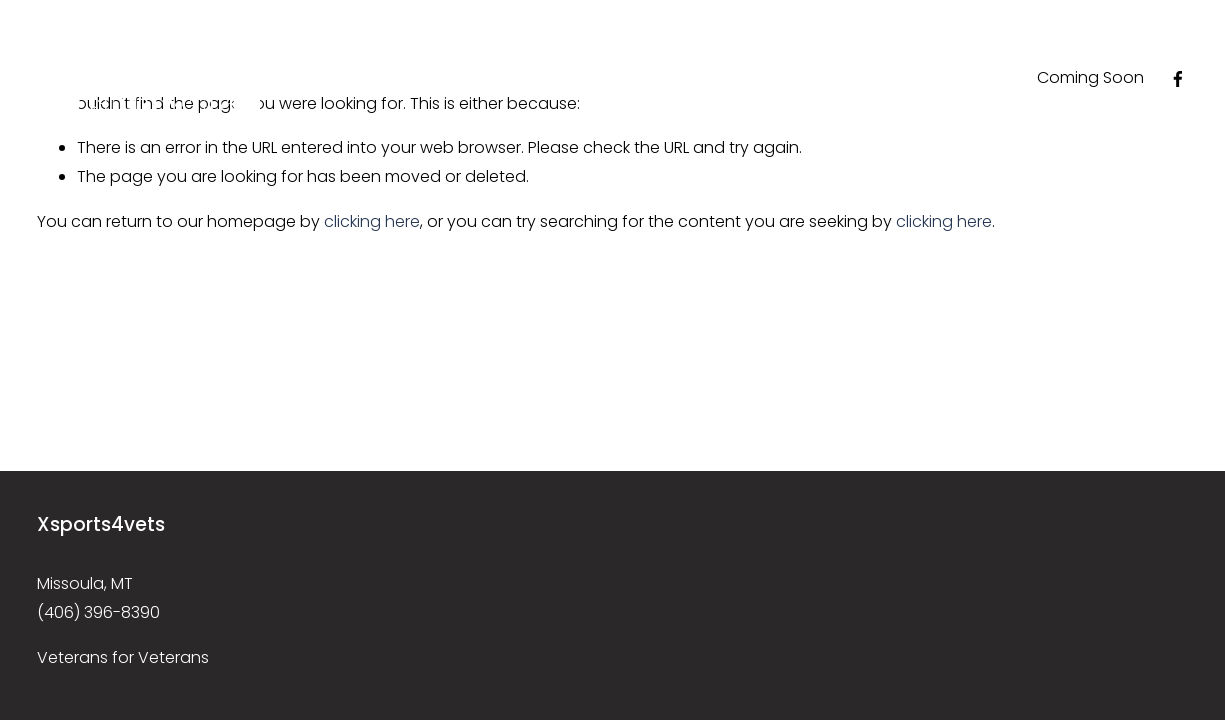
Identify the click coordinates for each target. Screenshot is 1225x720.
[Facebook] (1178, 79)
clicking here (372, 221)
